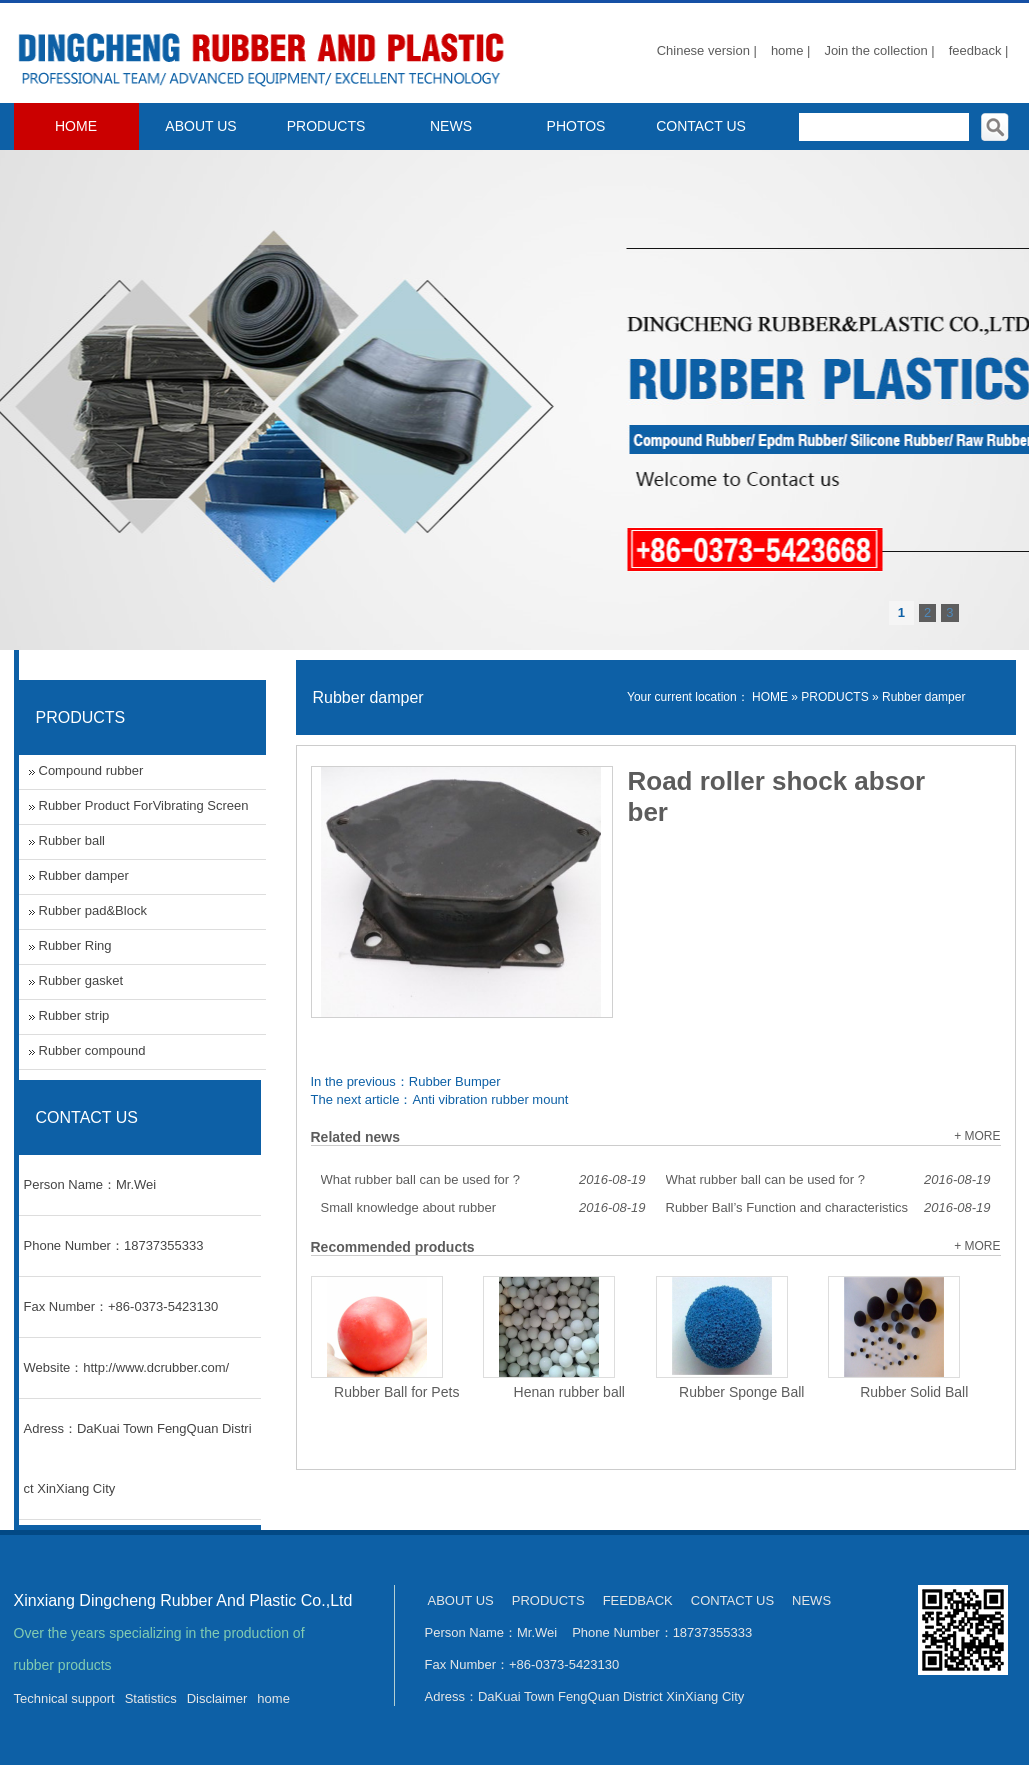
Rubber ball (72, 840)
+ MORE (977, 1136)
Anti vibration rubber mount (490, 1099)
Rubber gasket (81, 980)
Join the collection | (879, 50)
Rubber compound (92, 1050)
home (273, 1698)
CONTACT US (701, 126)
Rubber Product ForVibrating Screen (144, 805)
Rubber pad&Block (93, 910)
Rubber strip (74, 1015)
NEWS (451, 126)
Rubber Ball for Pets (396, 1392)
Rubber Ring (75, 945)
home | (791, 50)
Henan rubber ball (569, 1392)
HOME (76, 126)
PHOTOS (576, 126)
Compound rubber (91, 770)
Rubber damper (923, 697)
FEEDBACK (638, 1600)
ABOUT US (200, 126)
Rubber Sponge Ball (741, 1392)
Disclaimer (217, 1698)
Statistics (151, 1698)
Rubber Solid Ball (914, 1392)
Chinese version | (707, 50)
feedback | (979, 50)
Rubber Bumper (455, 1081)
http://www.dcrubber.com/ (156, 1367)
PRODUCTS (326, 126)
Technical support (64, 1698)
